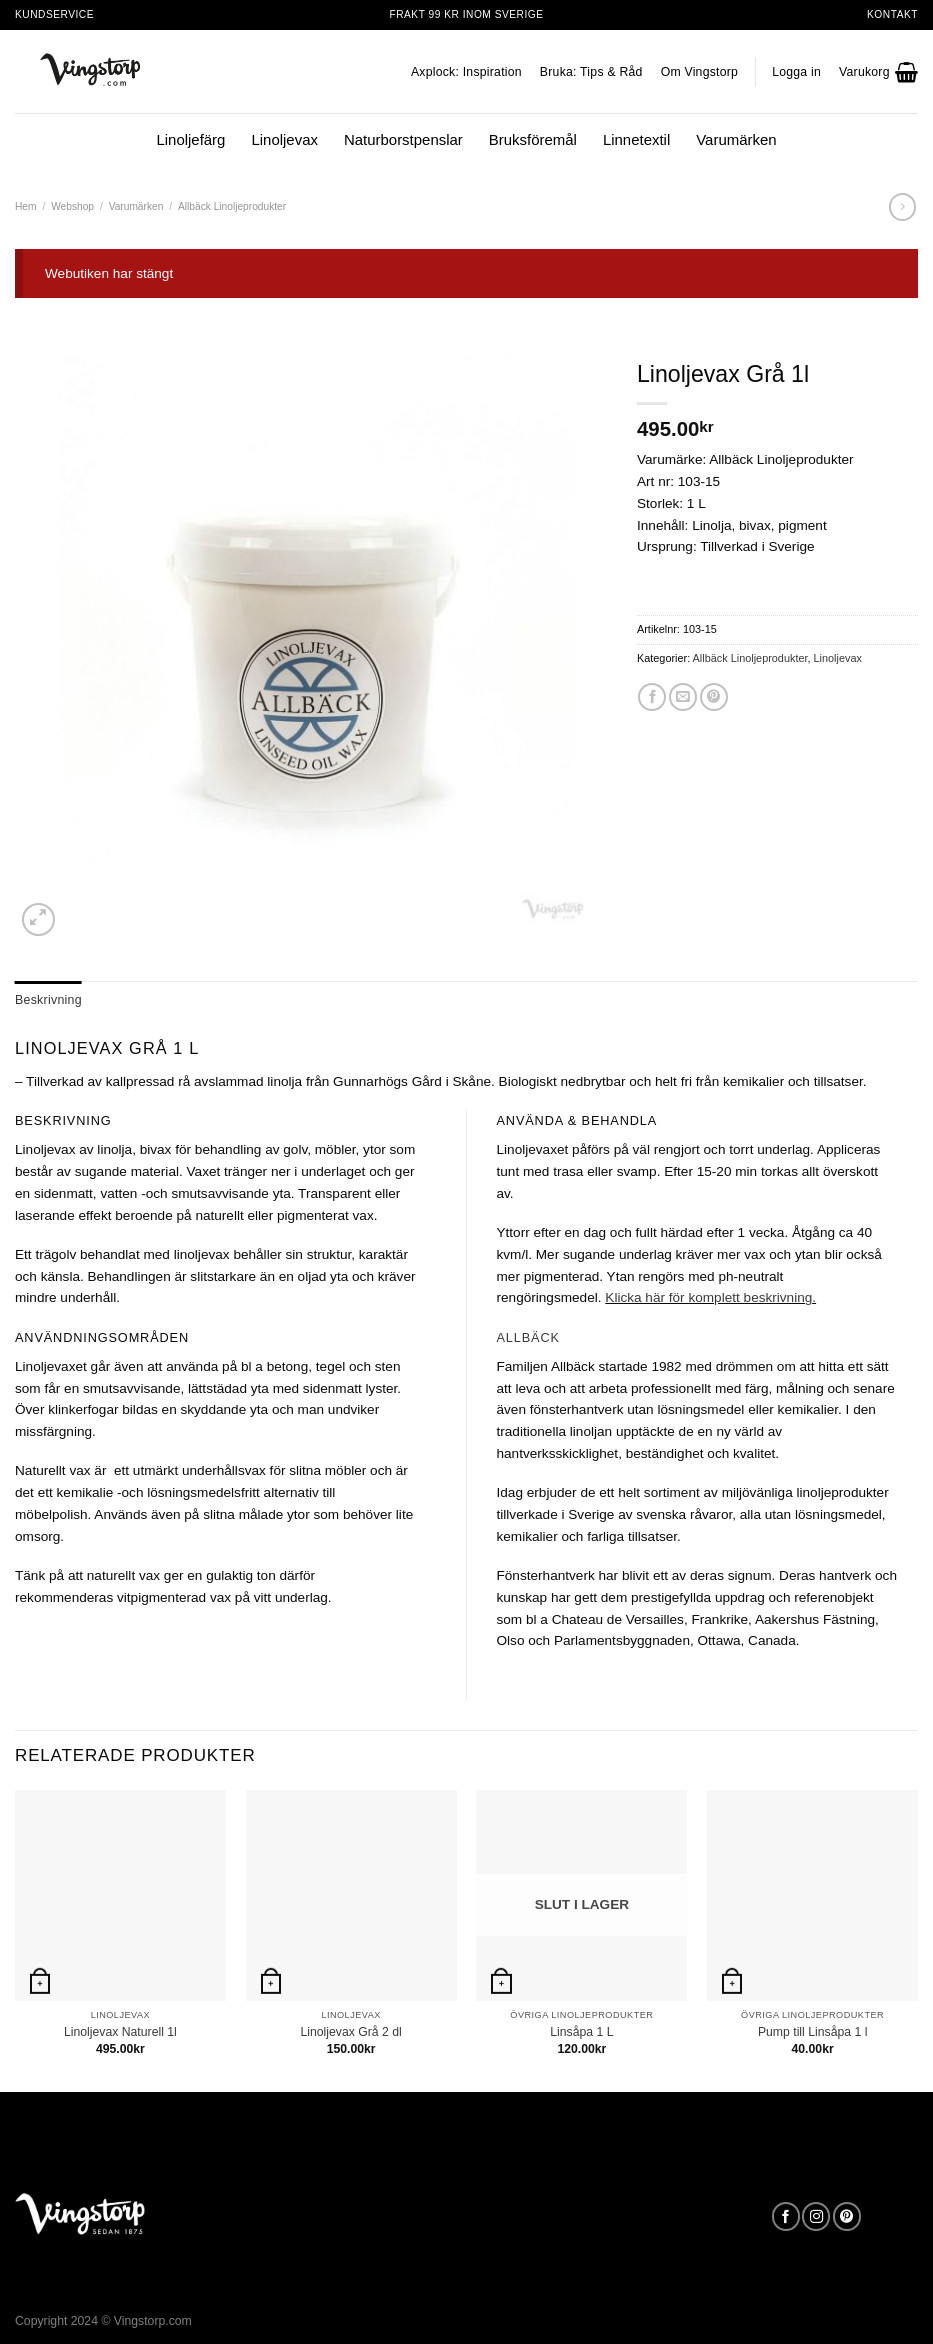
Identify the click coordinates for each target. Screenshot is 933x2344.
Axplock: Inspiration (466, 72)
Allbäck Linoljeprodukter (232, 206)
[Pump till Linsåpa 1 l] (812, 1892)
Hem (26, 206)
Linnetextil (636, 139)
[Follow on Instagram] (816, 2214)
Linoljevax (284, 139)
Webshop (72, 206)
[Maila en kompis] (683, 697)
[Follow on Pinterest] (847, 2214)
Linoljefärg (190, 139)
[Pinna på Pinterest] (714, 697)
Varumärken (736, 139)
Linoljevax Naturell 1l (120, 2029)
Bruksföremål (533, 139)
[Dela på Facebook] (652, 697)
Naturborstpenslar (403, 139)
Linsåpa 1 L (581, 2029)
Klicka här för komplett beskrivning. (710, 1295)
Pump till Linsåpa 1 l (813, 2029)
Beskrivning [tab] (44, 999)
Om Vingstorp (700, 72)
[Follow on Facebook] (786, 2214)
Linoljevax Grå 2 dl (350, 2029)
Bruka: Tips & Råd (591, 72)
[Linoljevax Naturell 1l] (120, 1892)
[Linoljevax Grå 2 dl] (351, 1892)
